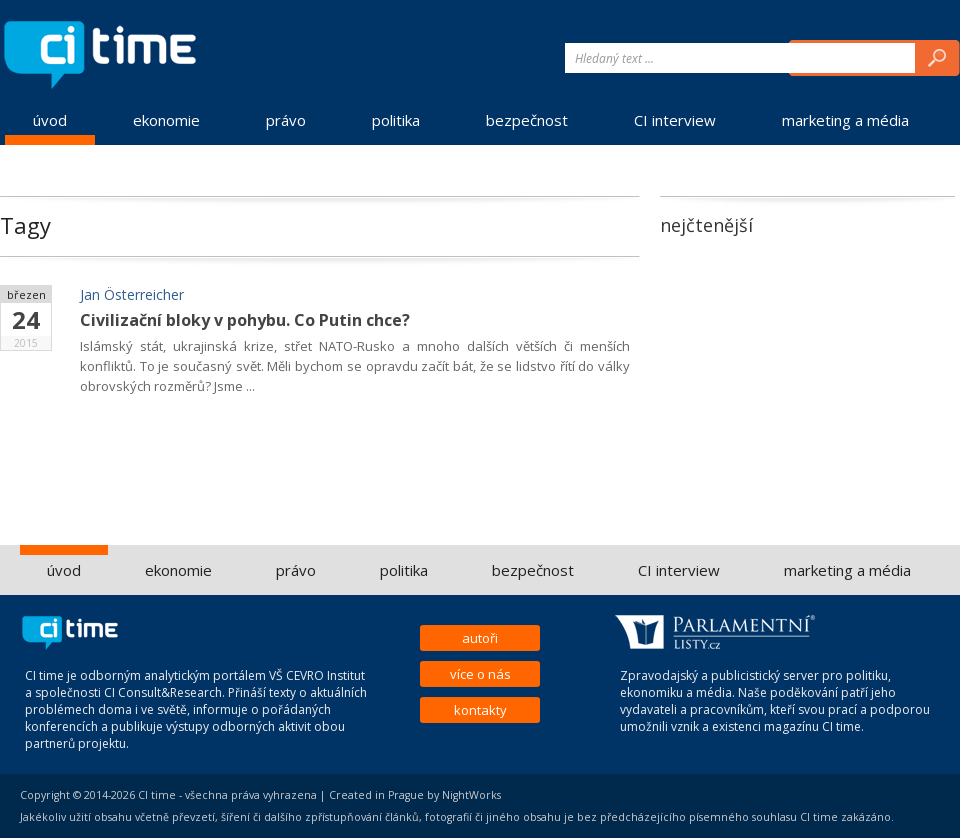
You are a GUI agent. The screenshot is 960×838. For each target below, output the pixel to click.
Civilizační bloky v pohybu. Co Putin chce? (245, 320)
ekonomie (166, 120)
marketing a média (845, 120)
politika (396, 120)
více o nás (480, 674)
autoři (480, 638)
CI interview (675, 120)
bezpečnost (527, 120)
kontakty (480, 710)
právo (286, 120)
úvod (50, 120)
